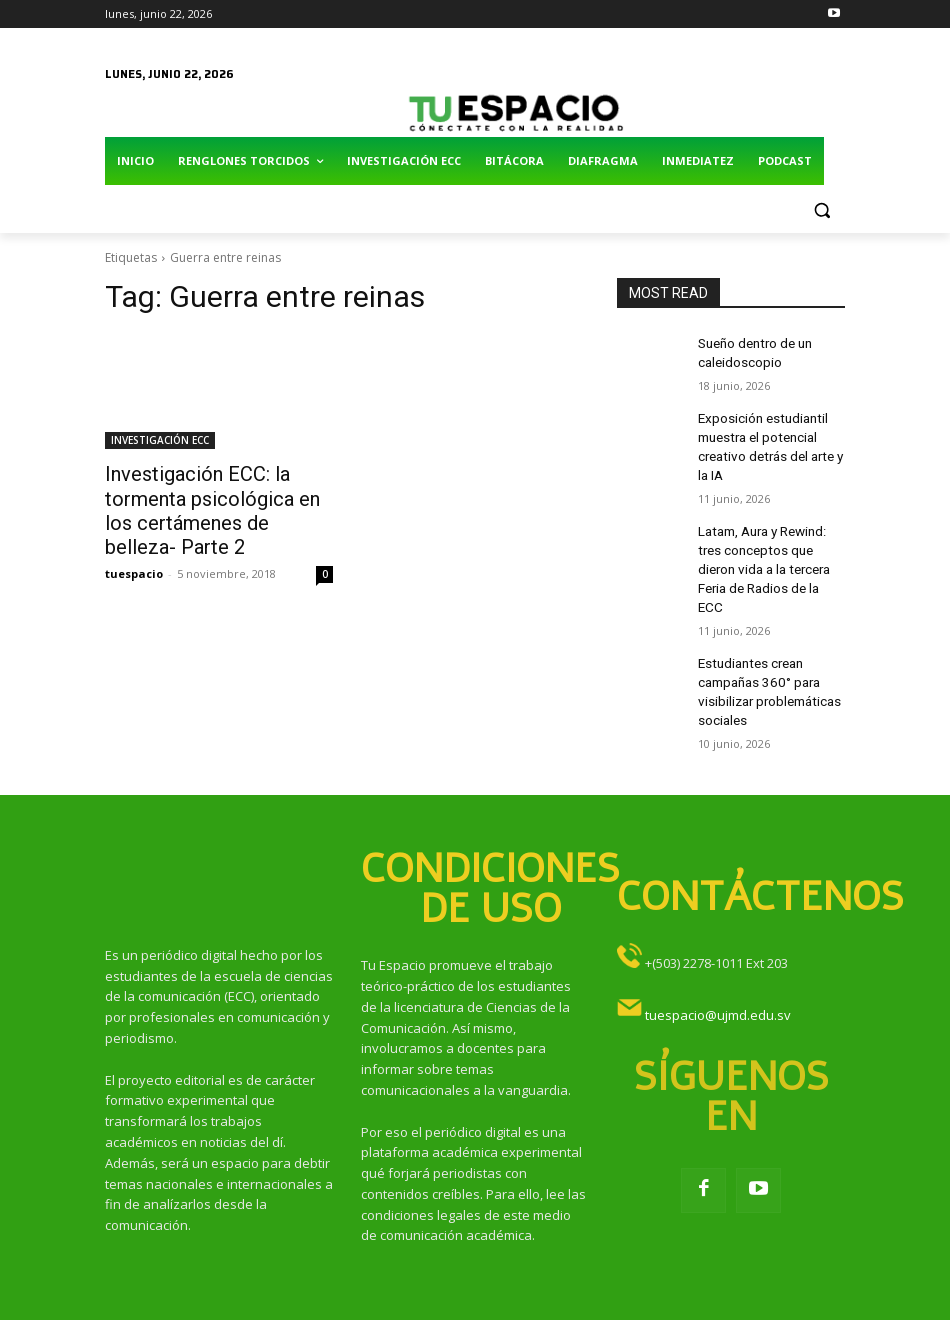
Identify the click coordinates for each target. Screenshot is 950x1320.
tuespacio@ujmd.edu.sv (718, 964)
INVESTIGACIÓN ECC (160, 440)
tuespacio (134, 563)
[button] (821, 209)
